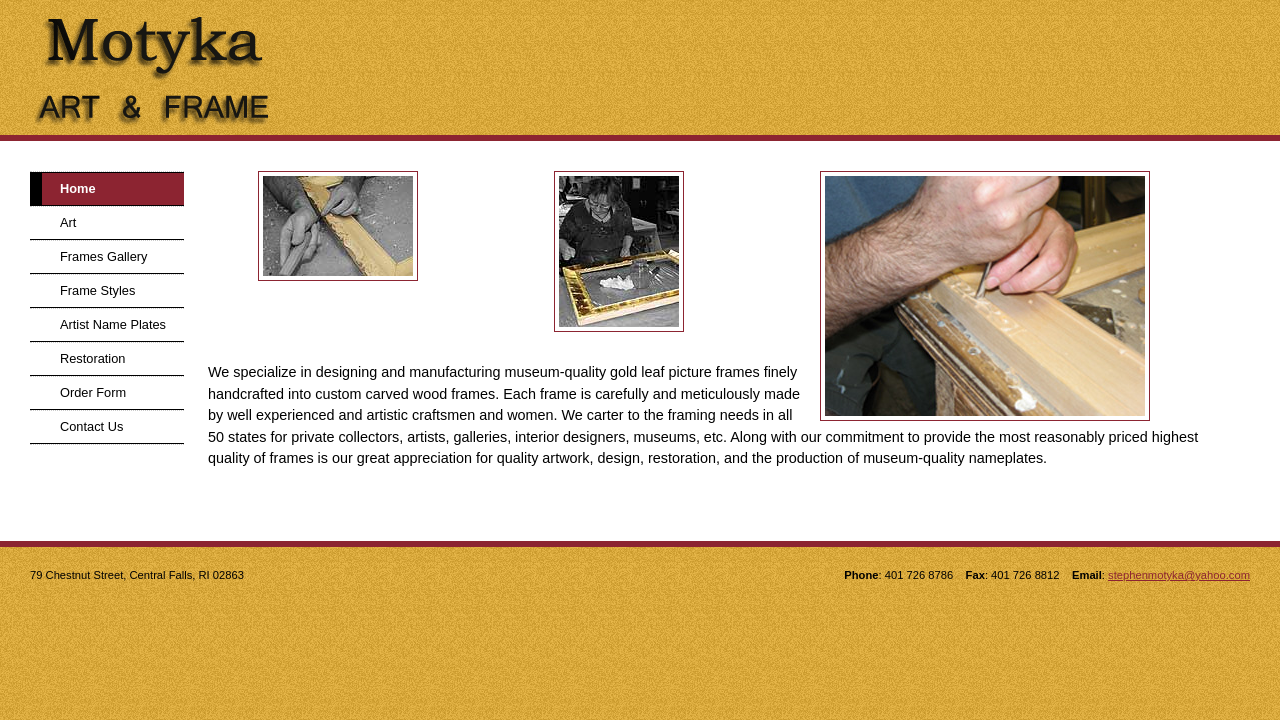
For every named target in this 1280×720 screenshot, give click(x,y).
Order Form (93, 392)
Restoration (92, 358)
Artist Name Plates (113, 324)
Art (68, 222)
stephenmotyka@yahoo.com (1179, 575)
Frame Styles (97, 290)
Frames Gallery (103, 256)
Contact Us (91, 426)
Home (78, 188)
